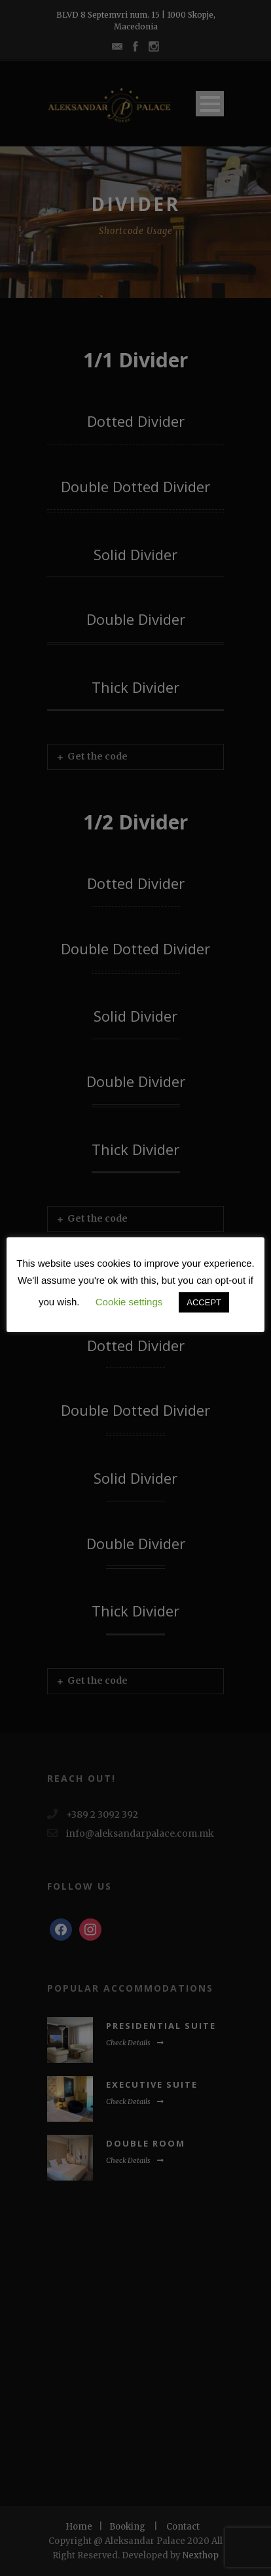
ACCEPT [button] (204, 1302)
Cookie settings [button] (129, 1301)
